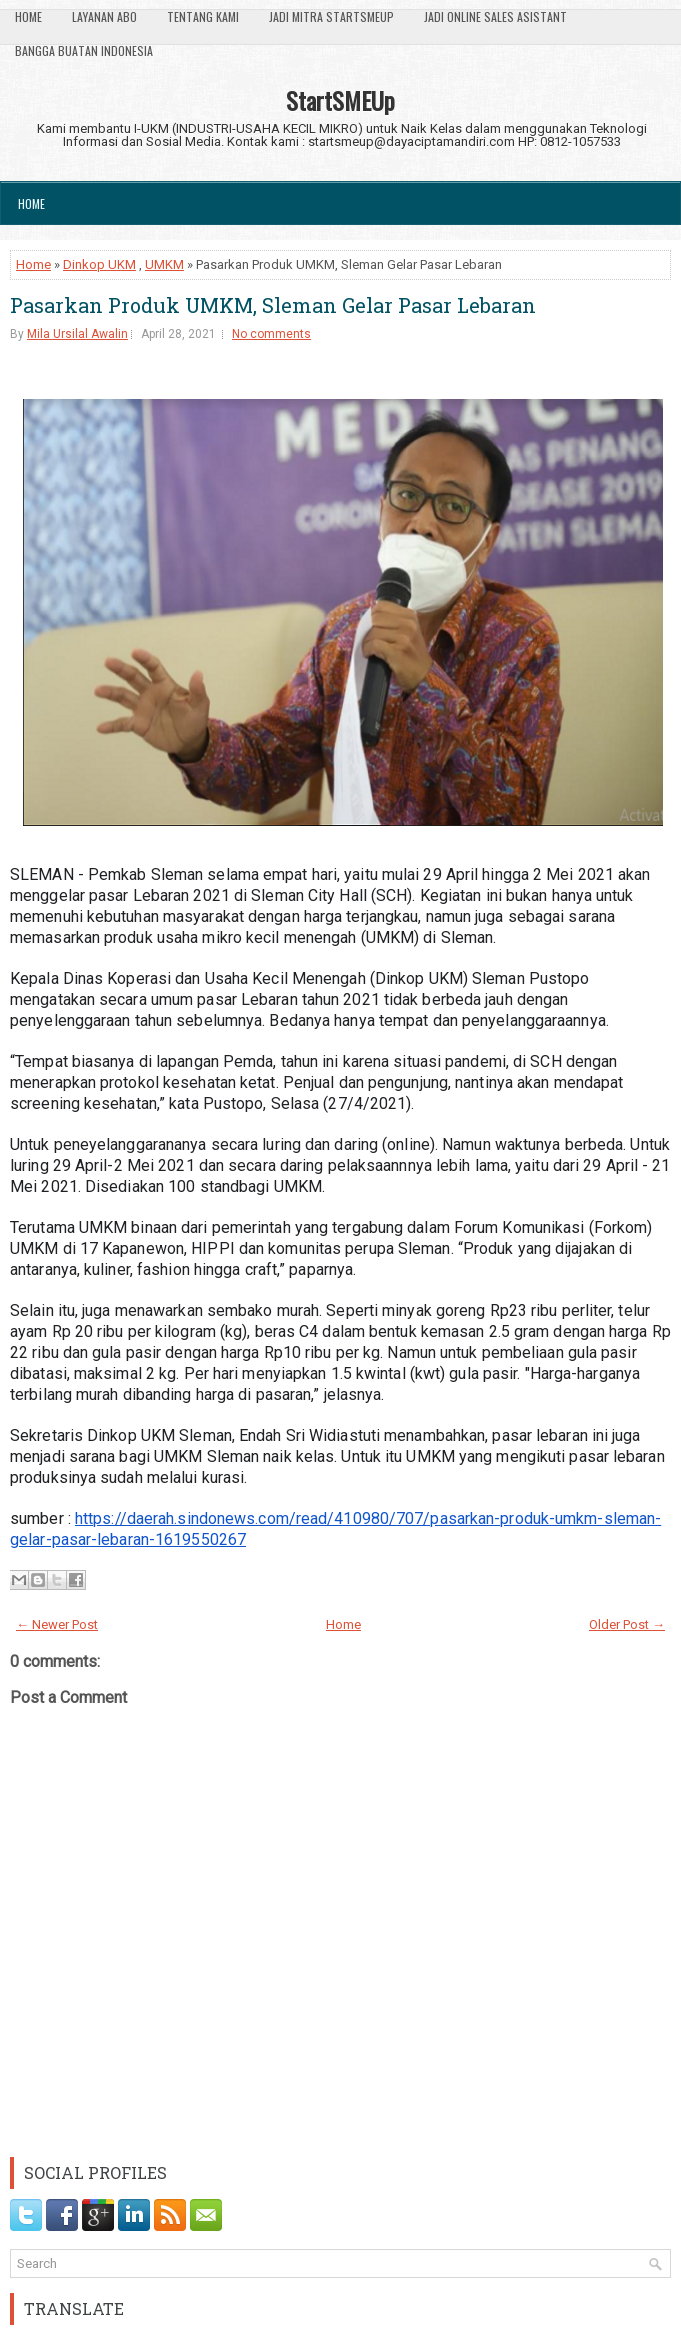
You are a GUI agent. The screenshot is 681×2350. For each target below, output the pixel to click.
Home (28, 16)
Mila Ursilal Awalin (77, 334)
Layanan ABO (104, 16)
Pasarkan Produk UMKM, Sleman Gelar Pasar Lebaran (273, 305)
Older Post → (627, 1624)
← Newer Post (57, 1624)
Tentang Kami (203, 16)
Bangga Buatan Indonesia (84, 50)
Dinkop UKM (99, 264)
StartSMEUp (340, 100)
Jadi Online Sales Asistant (495, 16)
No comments (271, 334)
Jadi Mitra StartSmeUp (331, 16)
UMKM (164, 264)
